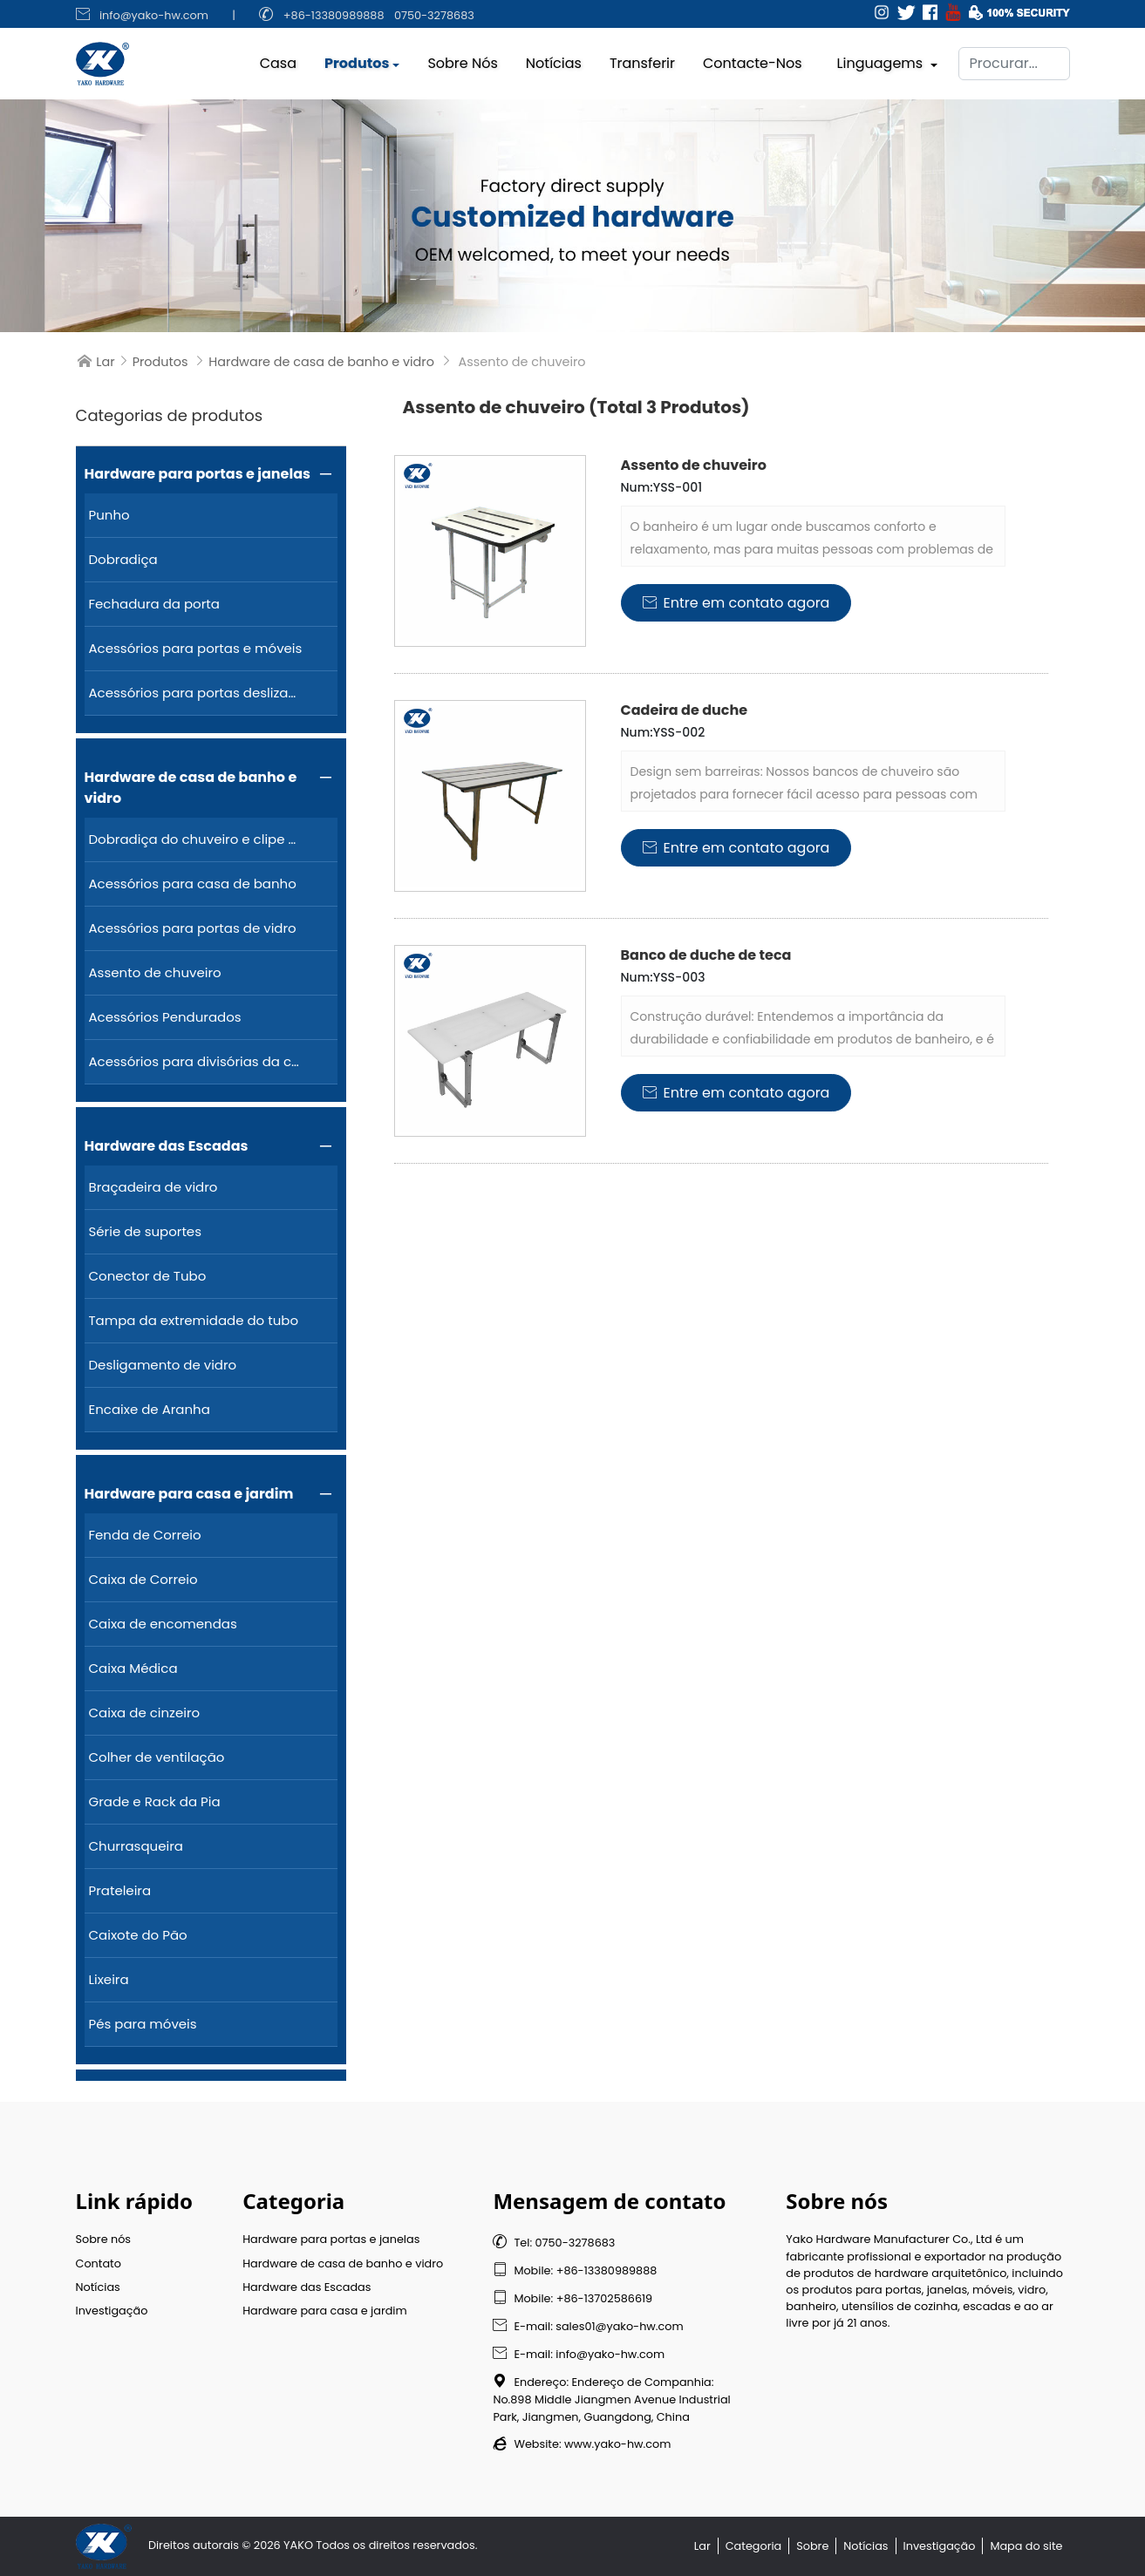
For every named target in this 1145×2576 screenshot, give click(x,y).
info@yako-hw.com (153, 15)
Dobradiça (123, 559)
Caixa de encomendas (163, 1623)
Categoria (754, 2546)
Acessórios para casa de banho (192, 883)
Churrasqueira (136, 1846)
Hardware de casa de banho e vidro (321, 361)
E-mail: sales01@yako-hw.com (588, 2326)
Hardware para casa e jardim (189, 1494)
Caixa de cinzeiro (145, 1712)
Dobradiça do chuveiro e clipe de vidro (196, 839)
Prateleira (120, 1890)
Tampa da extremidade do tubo (194, 1320)
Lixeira (109, 1979)
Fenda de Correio (145, 1535)
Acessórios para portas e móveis (196, 648)
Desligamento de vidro (163, 1365)
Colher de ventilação (157, 1757)
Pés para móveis (143, 2024)
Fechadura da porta (154, 604)
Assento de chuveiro (155, 972)
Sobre (812, 2546)
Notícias (554, 59)
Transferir (642, 59)
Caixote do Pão (138, 1935)
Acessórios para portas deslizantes (196, 692)
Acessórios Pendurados (165, 1017)
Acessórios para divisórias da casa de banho (196, 1061)
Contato (98, 2263)
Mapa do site (1026, 2546)
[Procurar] (1014, 59)
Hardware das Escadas (167, 1146)
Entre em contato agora (736, 603)
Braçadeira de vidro (153, 1187)
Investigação (112, 2310)
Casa (278, 59)
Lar (105, 361)
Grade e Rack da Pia (155, 1801)
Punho (109, 515)
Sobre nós (462, 59)
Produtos (356, 59)
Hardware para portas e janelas (197, 474)
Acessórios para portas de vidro (192, 928)
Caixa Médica (133, 1668)
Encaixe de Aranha (149, 1409)
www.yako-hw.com (617, 2444)
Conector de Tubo (148, 1276)
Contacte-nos (752, 59)
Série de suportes (145, 1231)
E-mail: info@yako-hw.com (579, 2354)
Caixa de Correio (143, 1579)
